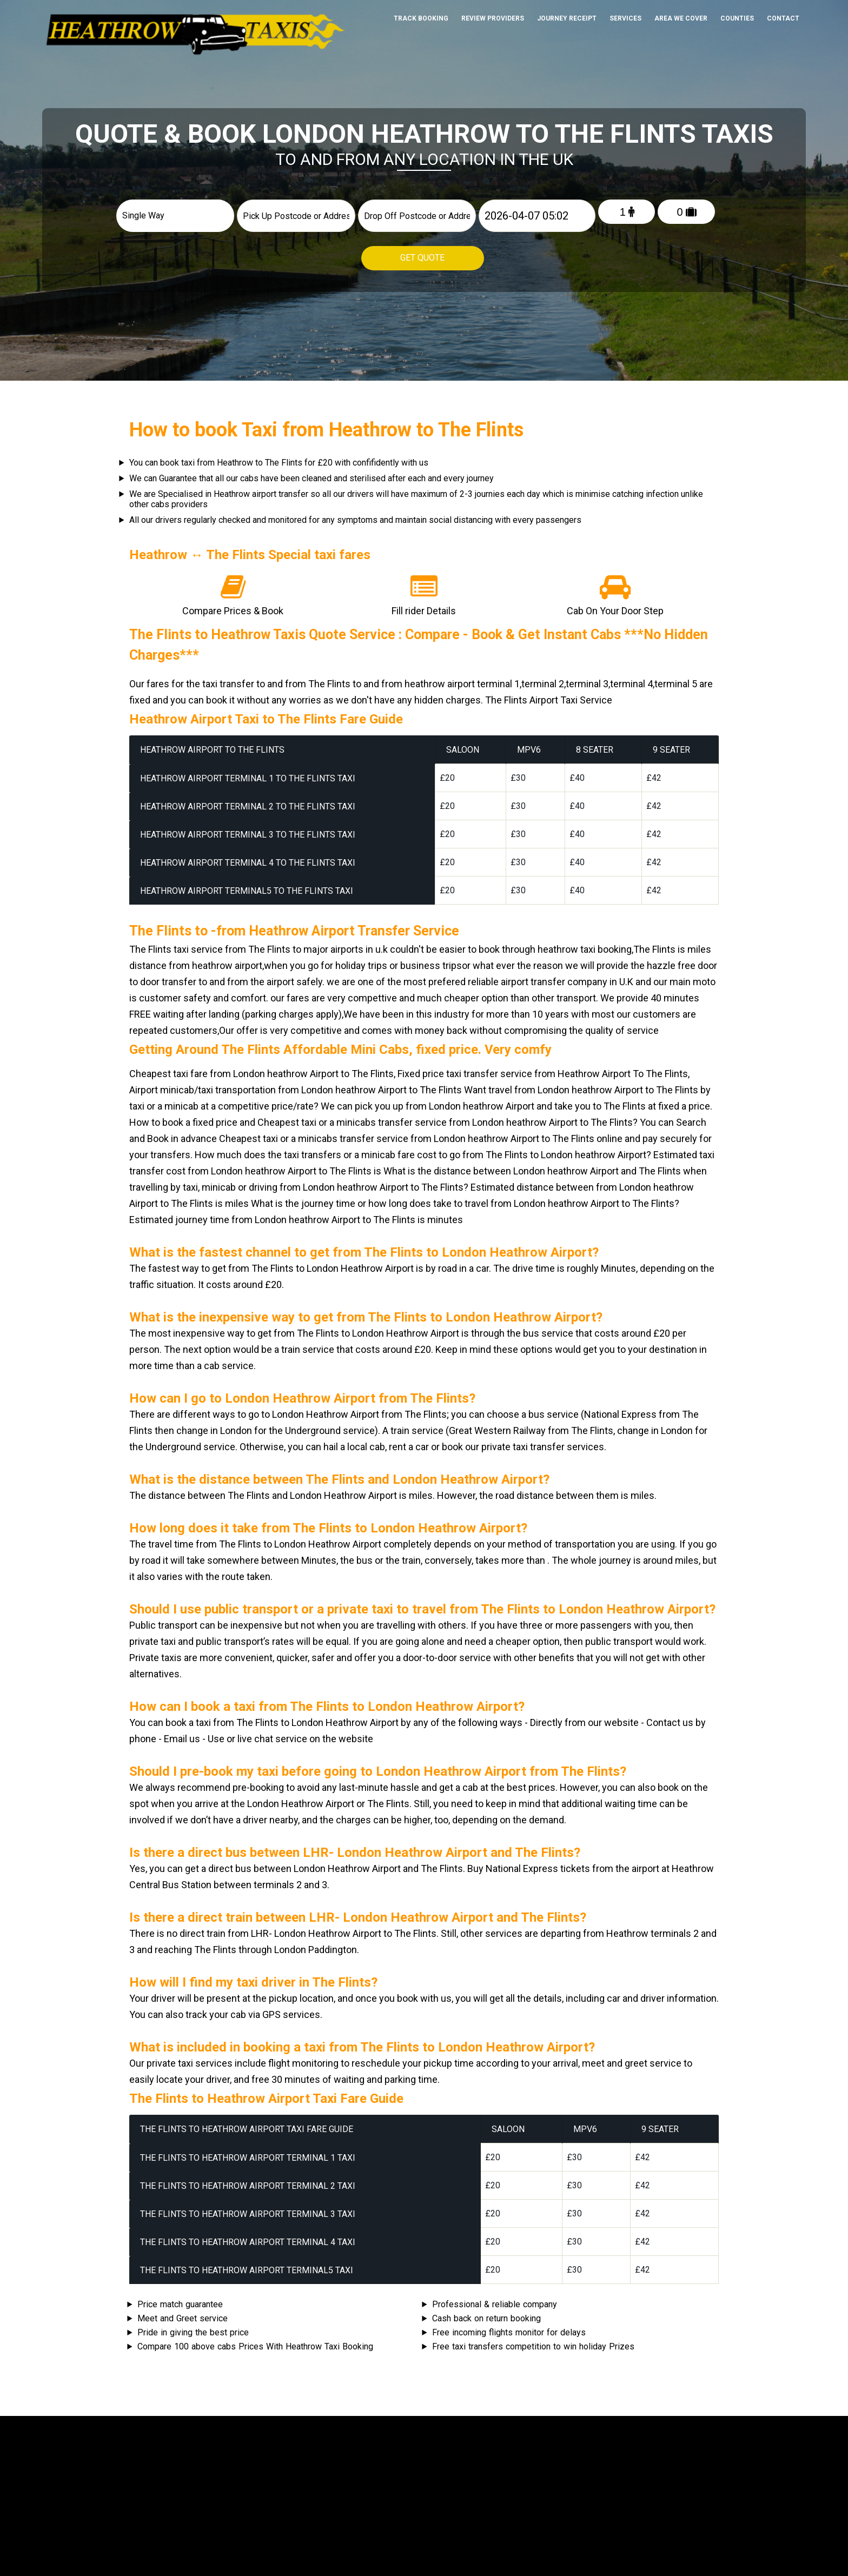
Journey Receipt (567, 18)
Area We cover (680, 18)
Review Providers (492, 18)
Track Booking (421, 18)
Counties (737, 18)
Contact (783, 18)
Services (625, 18)
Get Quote (423, 258)
